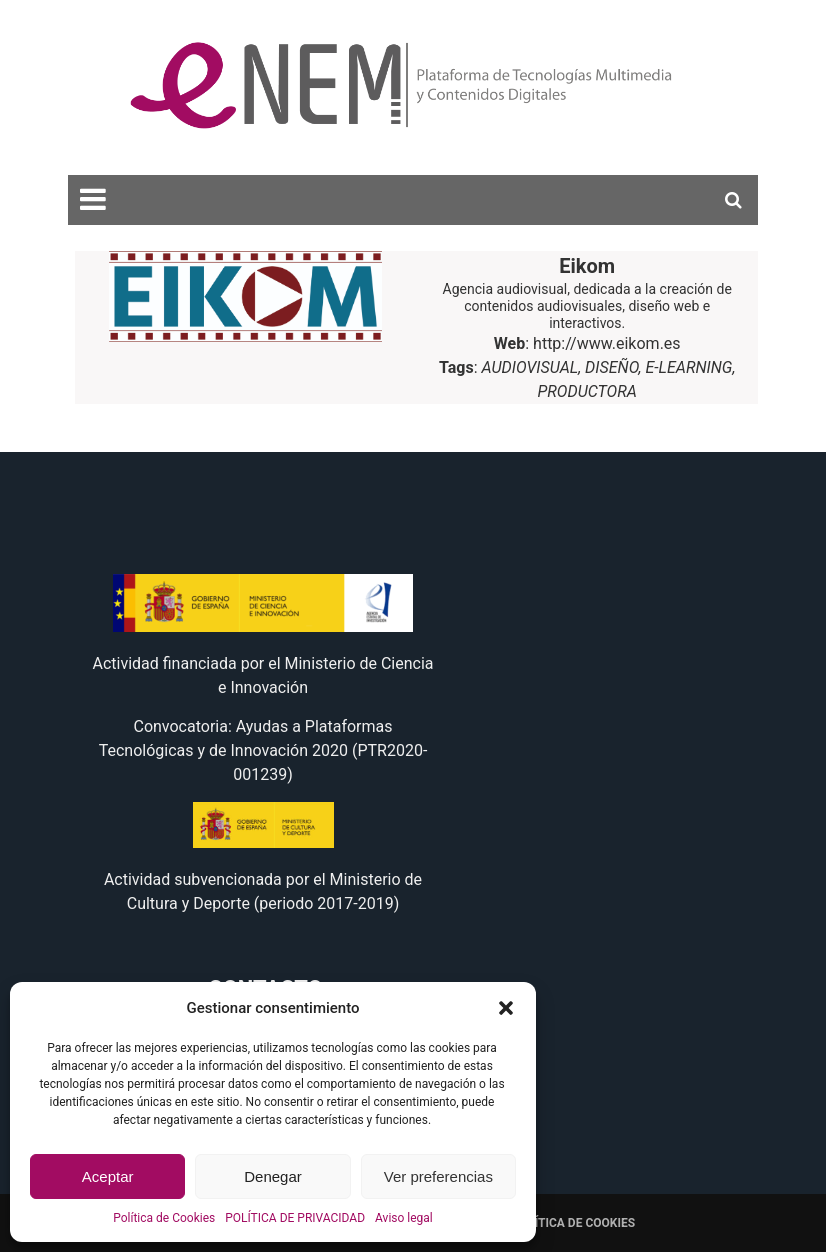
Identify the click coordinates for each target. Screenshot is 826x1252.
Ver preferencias (438, 1176)
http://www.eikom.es (607, 343)
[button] (506, 1008)
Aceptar (108, 1176)
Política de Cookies (164, 1218)
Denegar (273, 1176)
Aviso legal (404, 1218)
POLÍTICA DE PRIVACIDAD (295, 1218)
